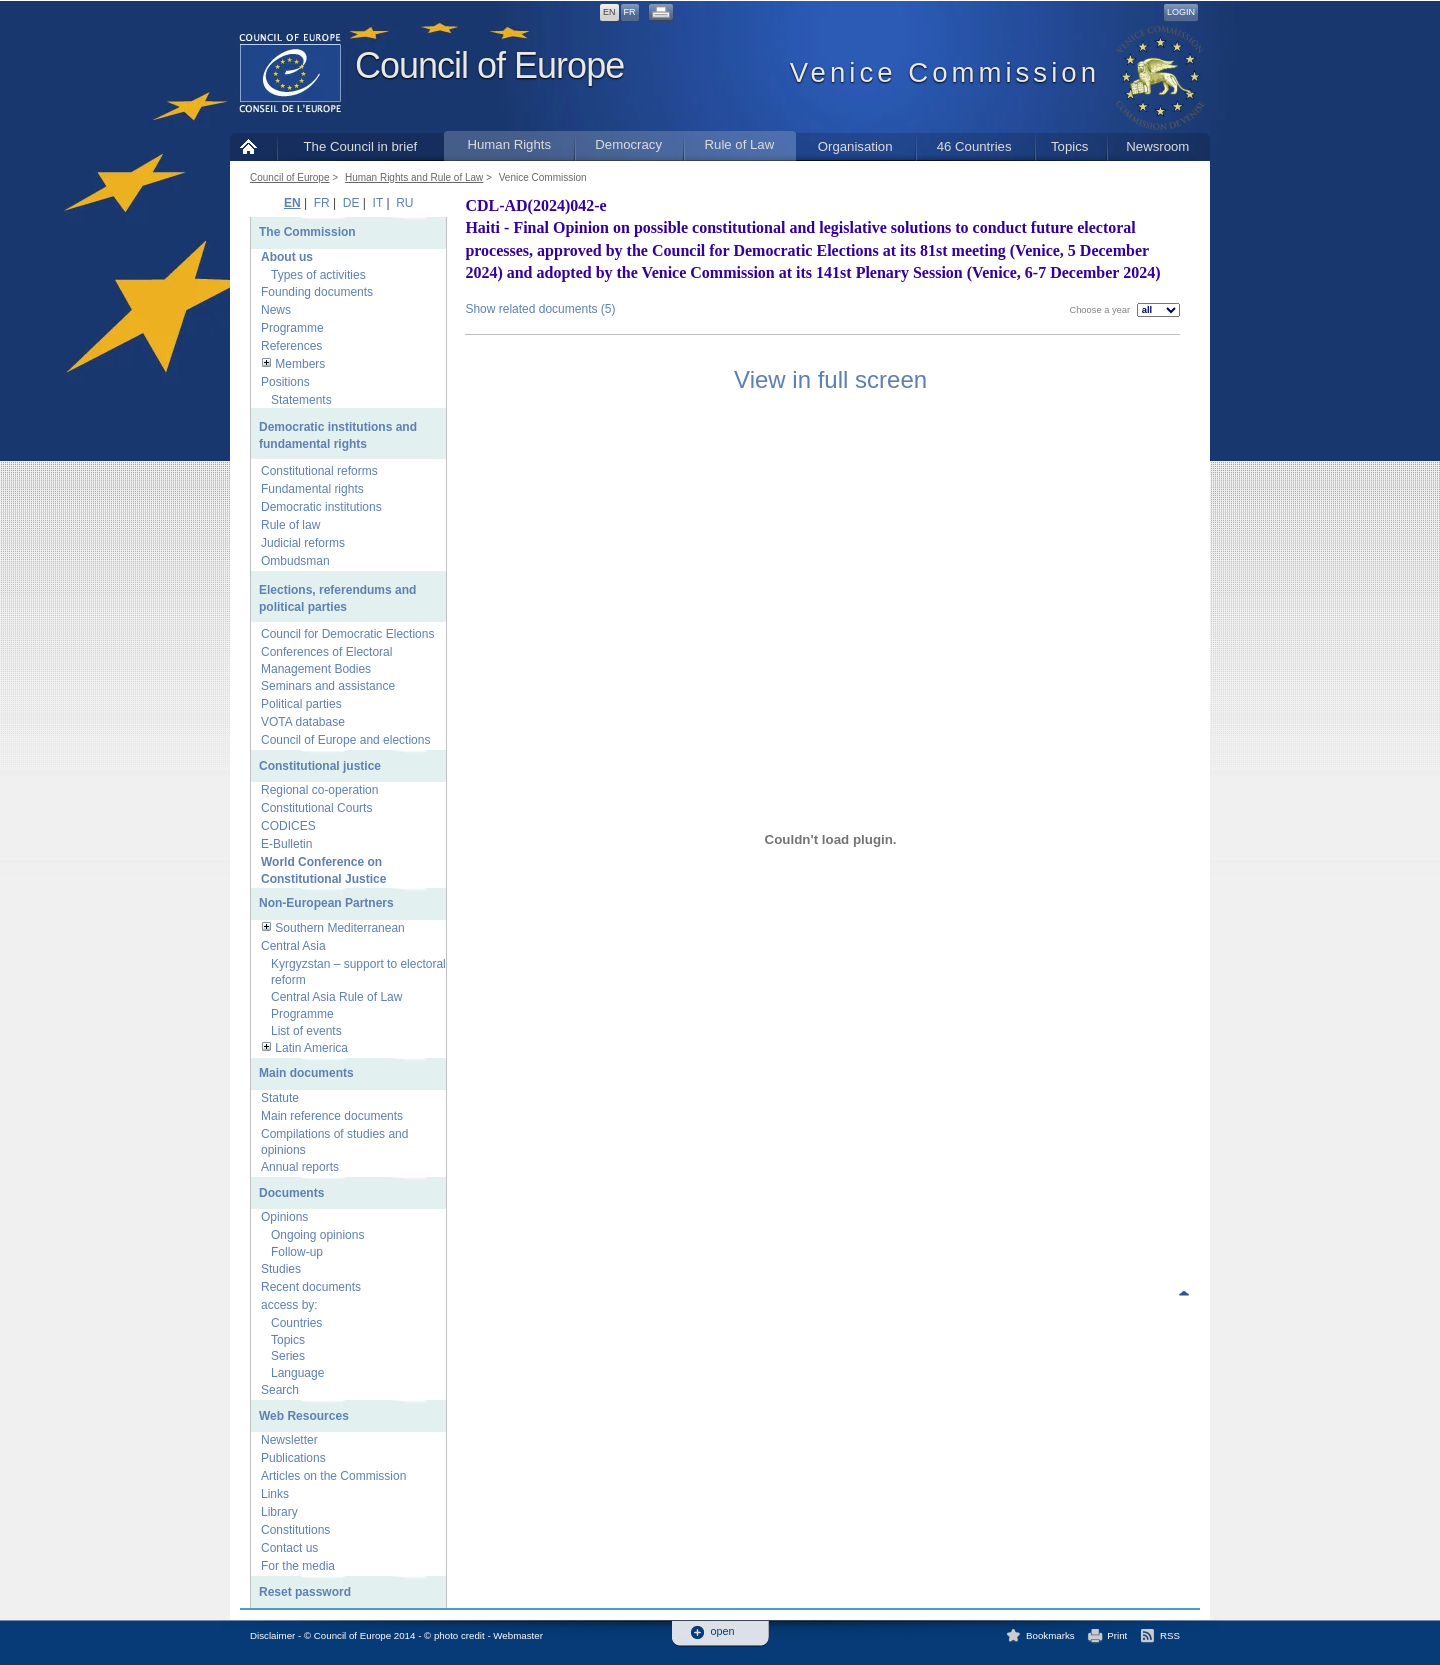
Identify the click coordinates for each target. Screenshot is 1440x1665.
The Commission (307, 232)
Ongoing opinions (317, 1235)
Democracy (628, 144)
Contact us (289, 1548)
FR (630, 12)
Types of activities (318, 275)
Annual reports (300, 1167)
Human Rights (509, 144)
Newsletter (289, 1440)
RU (404, 203)
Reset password (305, 1592)
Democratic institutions (321, 507)
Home (253, 146)
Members (300, 364)
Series (288, 1356)
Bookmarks (1050, 1635)
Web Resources (304, 1416)
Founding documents (317, 292)
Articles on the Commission (333, 1476)
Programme (292, 328)
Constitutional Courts (316, 808)
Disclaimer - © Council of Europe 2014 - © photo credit (367, 1635)
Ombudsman (295, 561)
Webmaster (518, 1635)
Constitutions (295, 1530)
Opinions (284, 1217)
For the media (298, 1566)
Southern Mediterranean (339, 928)
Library (279, 1512)
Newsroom (1157, 146)
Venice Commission (543, 177)
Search (280, 1390)
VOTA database (303, 722)
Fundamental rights (312, 489)
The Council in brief (361, 146)
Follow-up (297, 1252)
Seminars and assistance (328, 686)
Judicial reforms (303, 543)
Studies (281, 1269)
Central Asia (293, 946)
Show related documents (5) (540, 309)
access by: (289, 1305)
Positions (285, 382)
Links (275, 1494)
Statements (301, 400)
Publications (293, 1458)
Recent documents (311, 1287)
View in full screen (830, 379)
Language (297, 1373)
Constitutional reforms (319, 471)
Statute (280, 1098)
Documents (291, 1193)
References (291, 346)
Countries (296, 1323)
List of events (306, 1031)
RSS (1170, 1635)
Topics (1069, 146)
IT (378, 203)
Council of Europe (489, 65)
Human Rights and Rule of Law (414, 177)
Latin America (311, 1048)
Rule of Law (740, 144)
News (276, 310)
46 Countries (974, 146)
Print (1117, 1635)
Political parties (301, 704)
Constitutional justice (320, 766)
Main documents (306, 1073)
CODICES (288, 826)
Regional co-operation (319, 790)
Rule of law (290, 525)
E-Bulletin (286, 844)
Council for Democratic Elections (347, 634)
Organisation (855, 146)
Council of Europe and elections (345, 740)
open (723, 1631)
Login (1181, 12)
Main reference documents (332, 1116)
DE (351, 203)
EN (609, 12)
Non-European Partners (326, 903)
